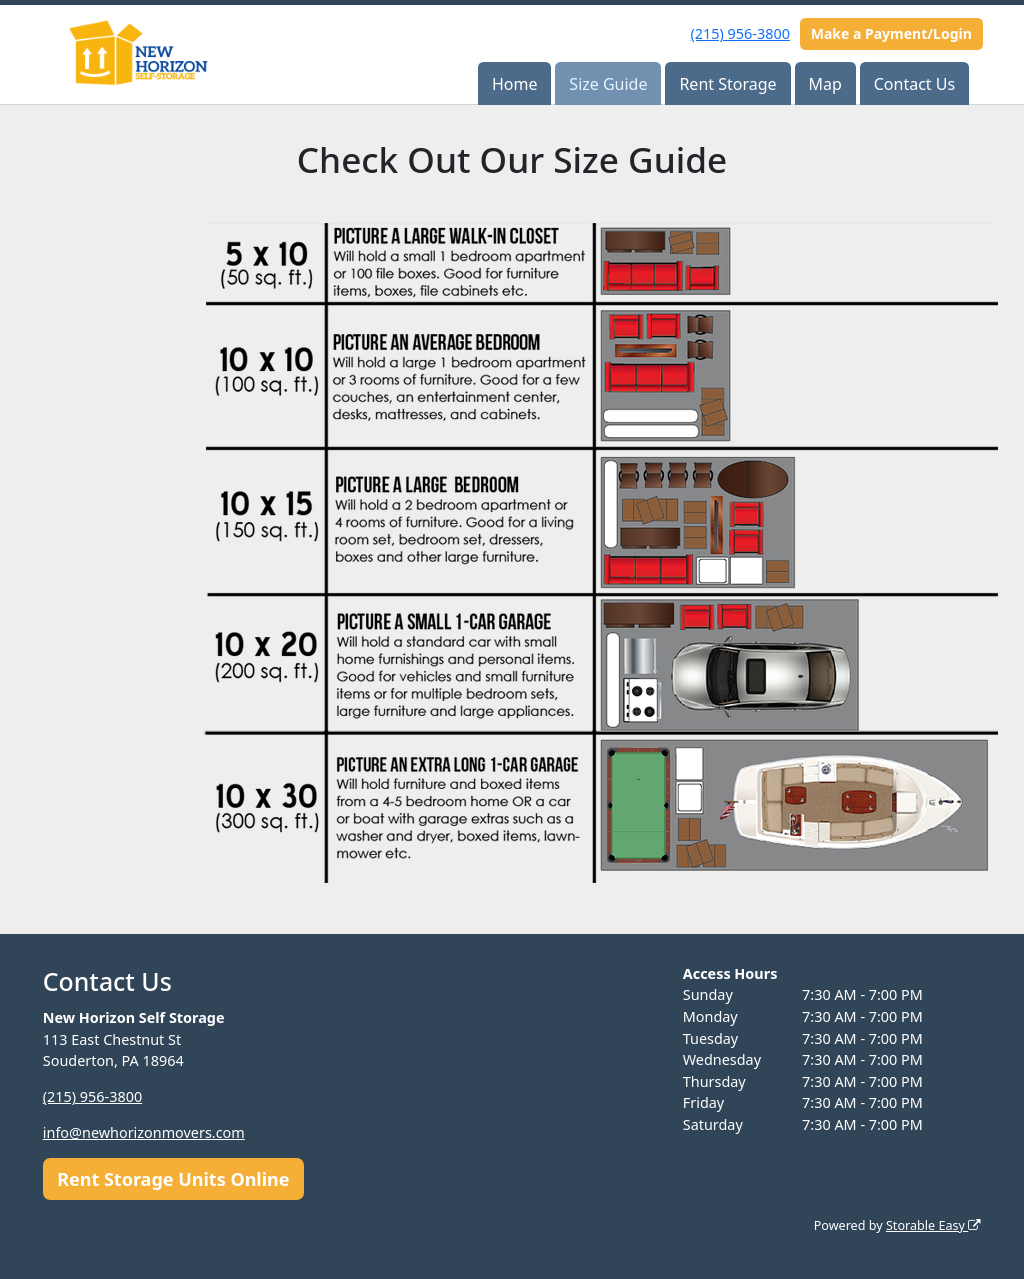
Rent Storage (727, 84)
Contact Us (914, 84)
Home (515, 84)
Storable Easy (933, 1225)
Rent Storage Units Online (173, 1179)
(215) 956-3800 (740, 33)
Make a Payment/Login (891, 33)
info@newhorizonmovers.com (144, 1132)
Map (824, 84)
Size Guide (608, 84)
